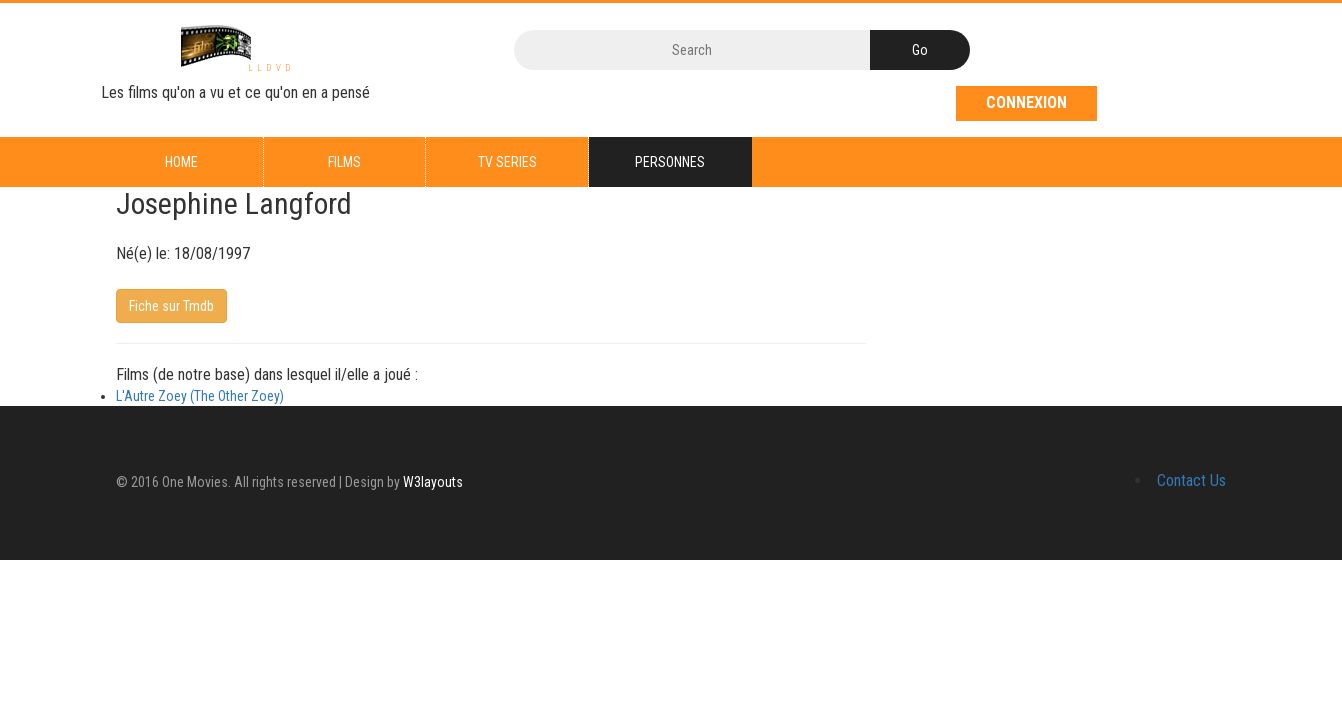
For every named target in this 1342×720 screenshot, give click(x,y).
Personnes (670, 162)
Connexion (1026, 102)
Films (344, 162)
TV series (507, 162)
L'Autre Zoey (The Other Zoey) (200, 396)
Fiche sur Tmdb (171, 306)
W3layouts (433, 482)
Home (181, 162)
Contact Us (1191, 480)
